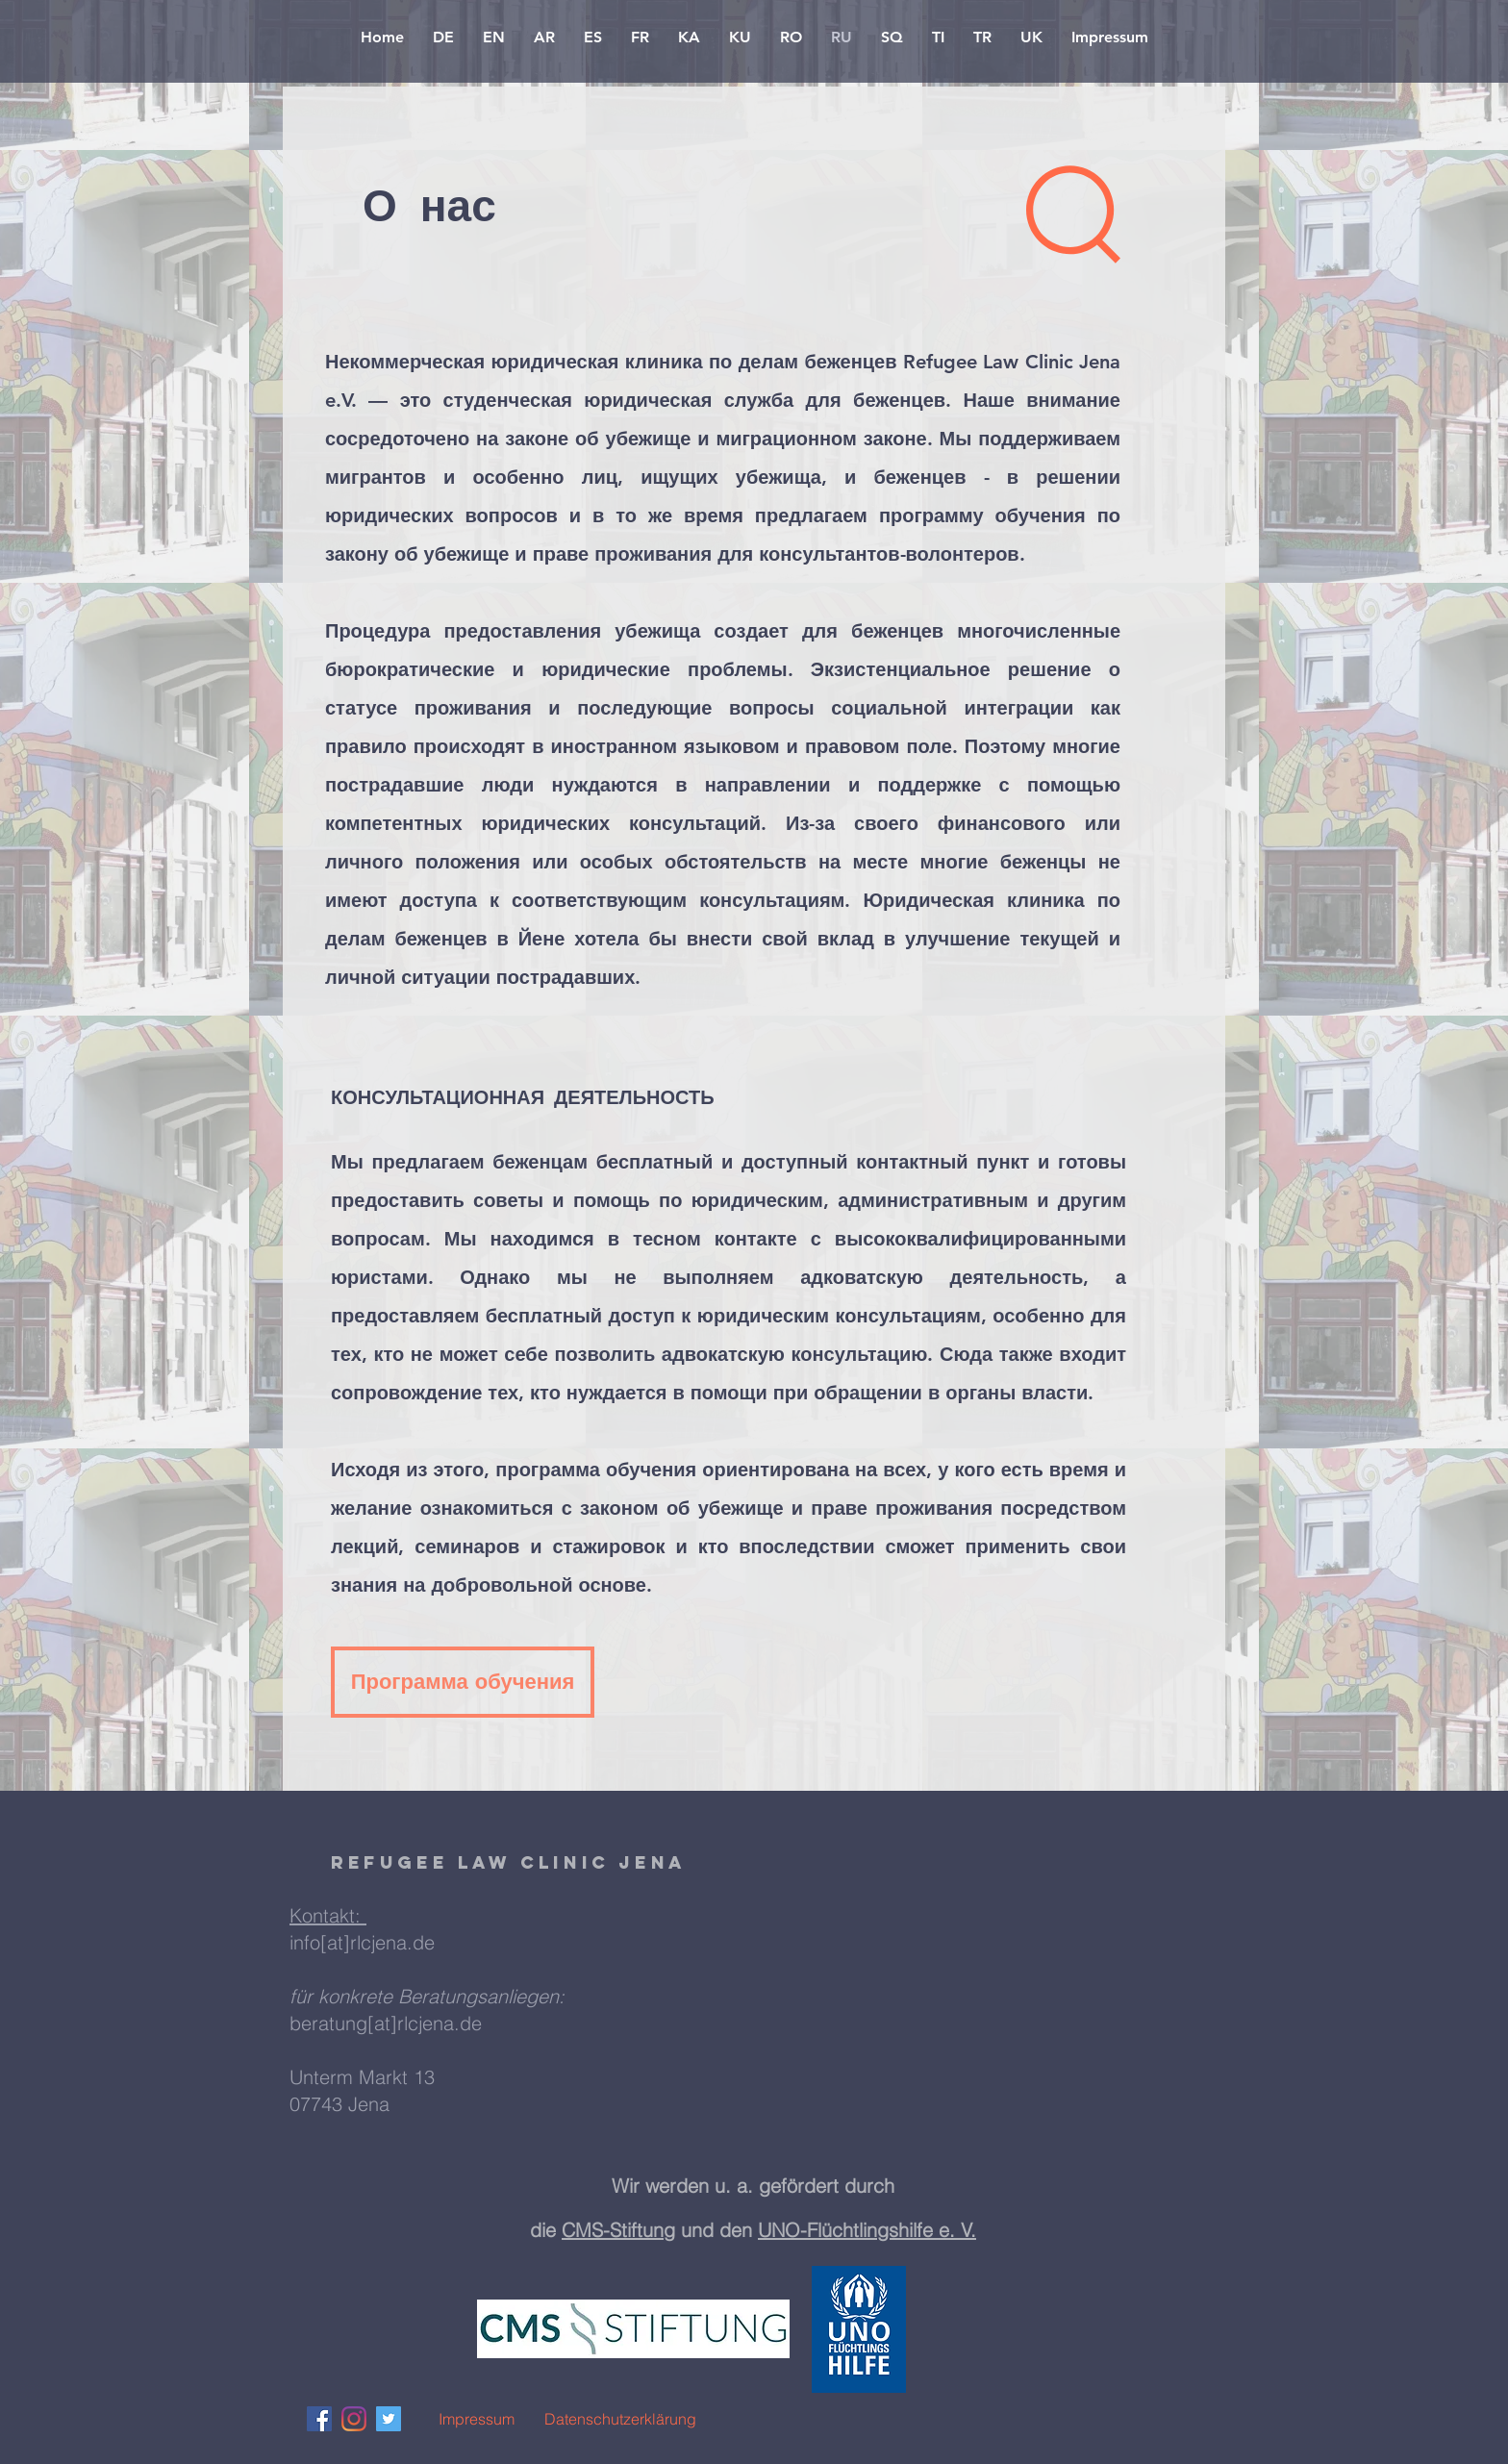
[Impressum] (476, 2419)
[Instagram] (353, 2418)
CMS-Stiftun (613, 2230)
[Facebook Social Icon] (319, 2418)
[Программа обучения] (462, 1682)
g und (691, 2230)
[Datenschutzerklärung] (620, 2419)
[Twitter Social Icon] (388, 2418)
